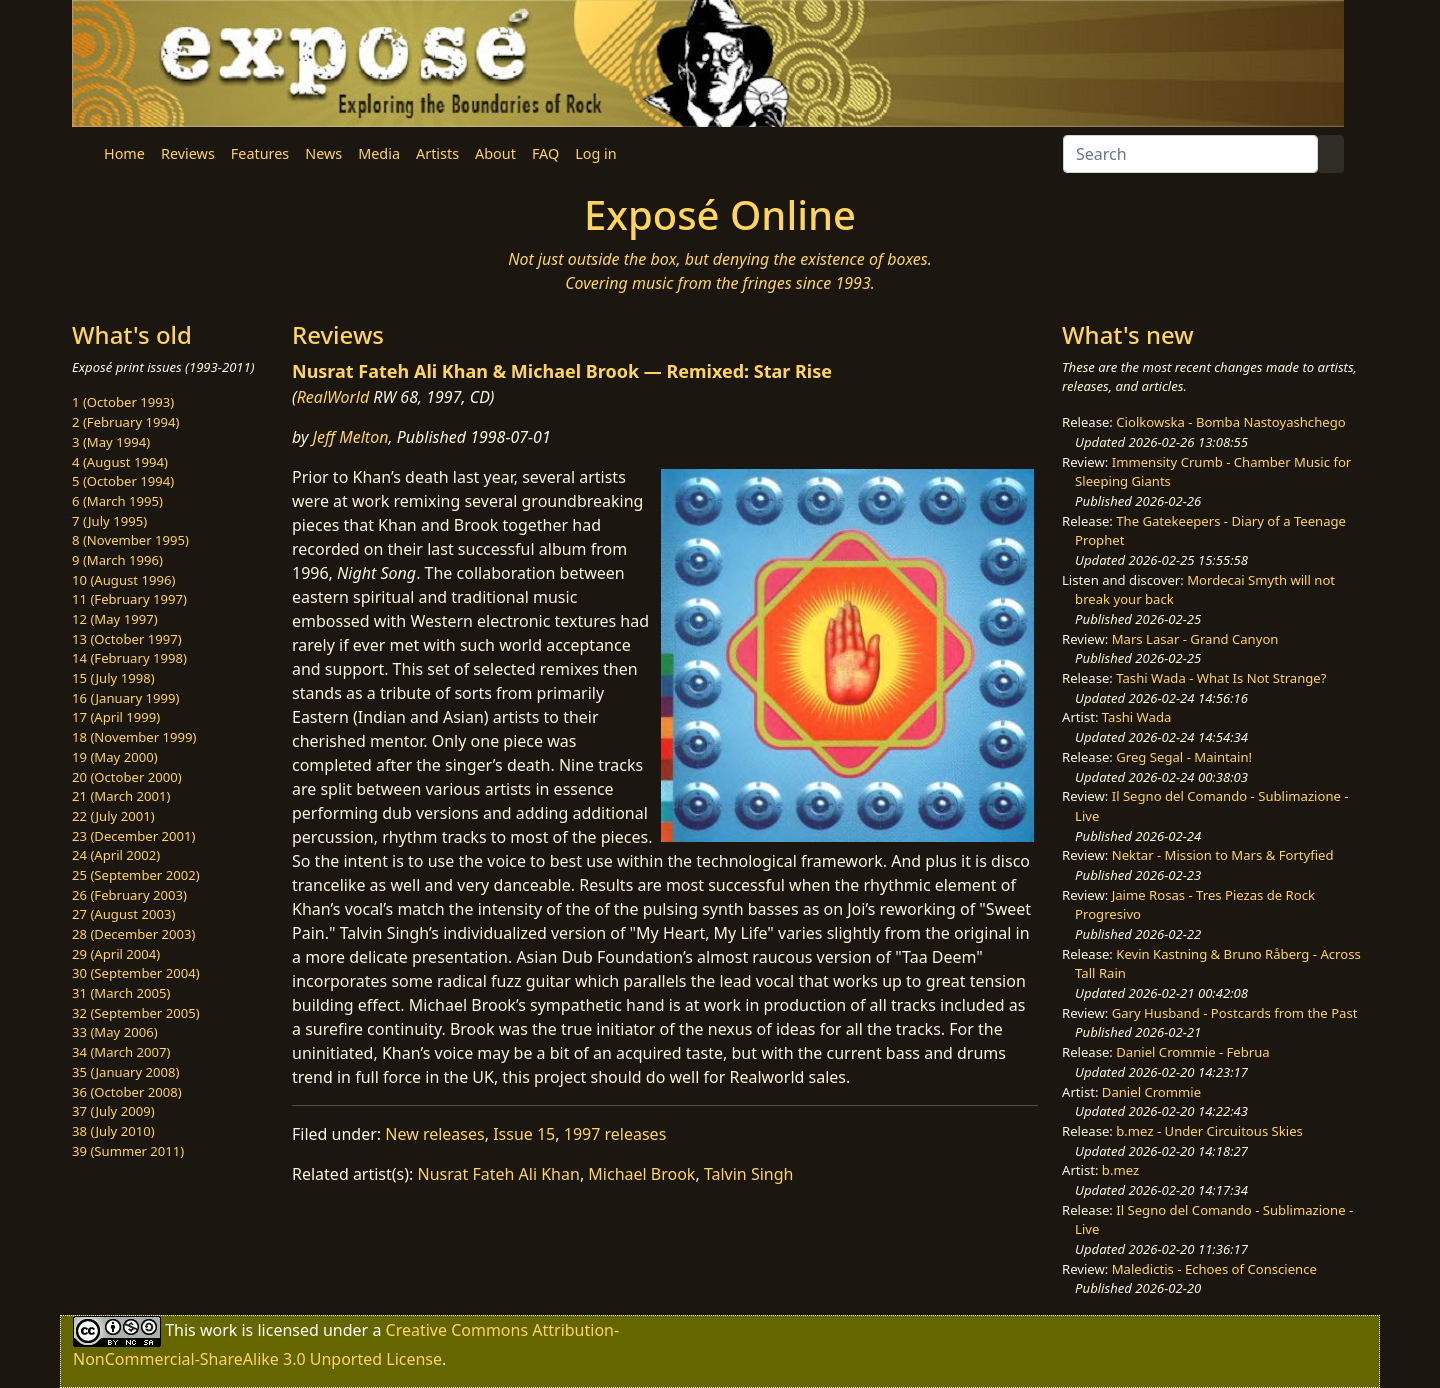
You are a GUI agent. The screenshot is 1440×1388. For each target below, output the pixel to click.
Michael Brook (641, 1174)
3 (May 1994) (111, 442)
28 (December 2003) (133, 934)
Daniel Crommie (1151, 1092)
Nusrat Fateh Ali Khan (499, 1174)
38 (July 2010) (113, 1131)
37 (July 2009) (113, 1111)
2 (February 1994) (125, 422)
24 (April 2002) (116, 855)
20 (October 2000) (127, 777)
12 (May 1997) (115, 619)
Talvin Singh (749, 1174)
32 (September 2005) (136, 1013)
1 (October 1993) (123, 402)
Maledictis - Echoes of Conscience (1214, 1269)
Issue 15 (524, 1134)
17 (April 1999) (116, 717)
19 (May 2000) (115, 757)
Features (260, 153)
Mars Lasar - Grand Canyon (1195, 639)
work (218, 1330)
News (323, 153)
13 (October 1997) (127, 639)
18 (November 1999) (134, 737)
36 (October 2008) (127, 1092)
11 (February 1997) (129, 599)
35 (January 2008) (125, 1072)
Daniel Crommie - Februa (1192, 1052)
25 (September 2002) (136, 875)
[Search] (1190, 154)
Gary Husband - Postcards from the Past (1235, 1013)
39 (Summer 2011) (128, 1151)
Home (124, 153)
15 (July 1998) (113, 678)
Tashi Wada (1136, 717)
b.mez (1120, 1170)
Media (379, 153)
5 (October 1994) (123, 481)
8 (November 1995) (130, 540)
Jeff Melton (351, 437)
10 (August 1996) (123, 580)
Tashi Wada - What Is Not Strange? (1221, 678)
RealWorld (333, 397)
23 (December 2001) (133, 836)
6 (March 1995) (117, 501)
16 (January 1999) (125, 698)
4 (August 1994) (120, 462)
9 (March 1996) (117, 560)
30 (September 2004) (136, 973)
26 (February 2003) (129, 895)
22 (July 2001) (113, 816)
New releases (434, 1134)
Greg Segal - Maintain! (1184, 757)
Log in (595, 153)
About (495, 153)
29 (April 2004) (116, 954)
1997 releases (615, 1134)
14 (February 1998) (129, 658)
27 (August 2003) (123, 914)
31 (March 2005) (121, 993)
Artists (437, 153)
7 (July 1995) (109, 521)
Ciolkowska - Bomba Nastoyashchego (1230, 422)
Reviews (188, 153)
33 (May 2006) (115, 1032)
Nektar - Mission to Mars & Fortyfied (1223, 855)
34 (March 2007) (121, 1052)
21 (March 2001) (121, 796)
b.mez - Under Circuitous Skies (1209, 1131)
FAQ (545, 153)
